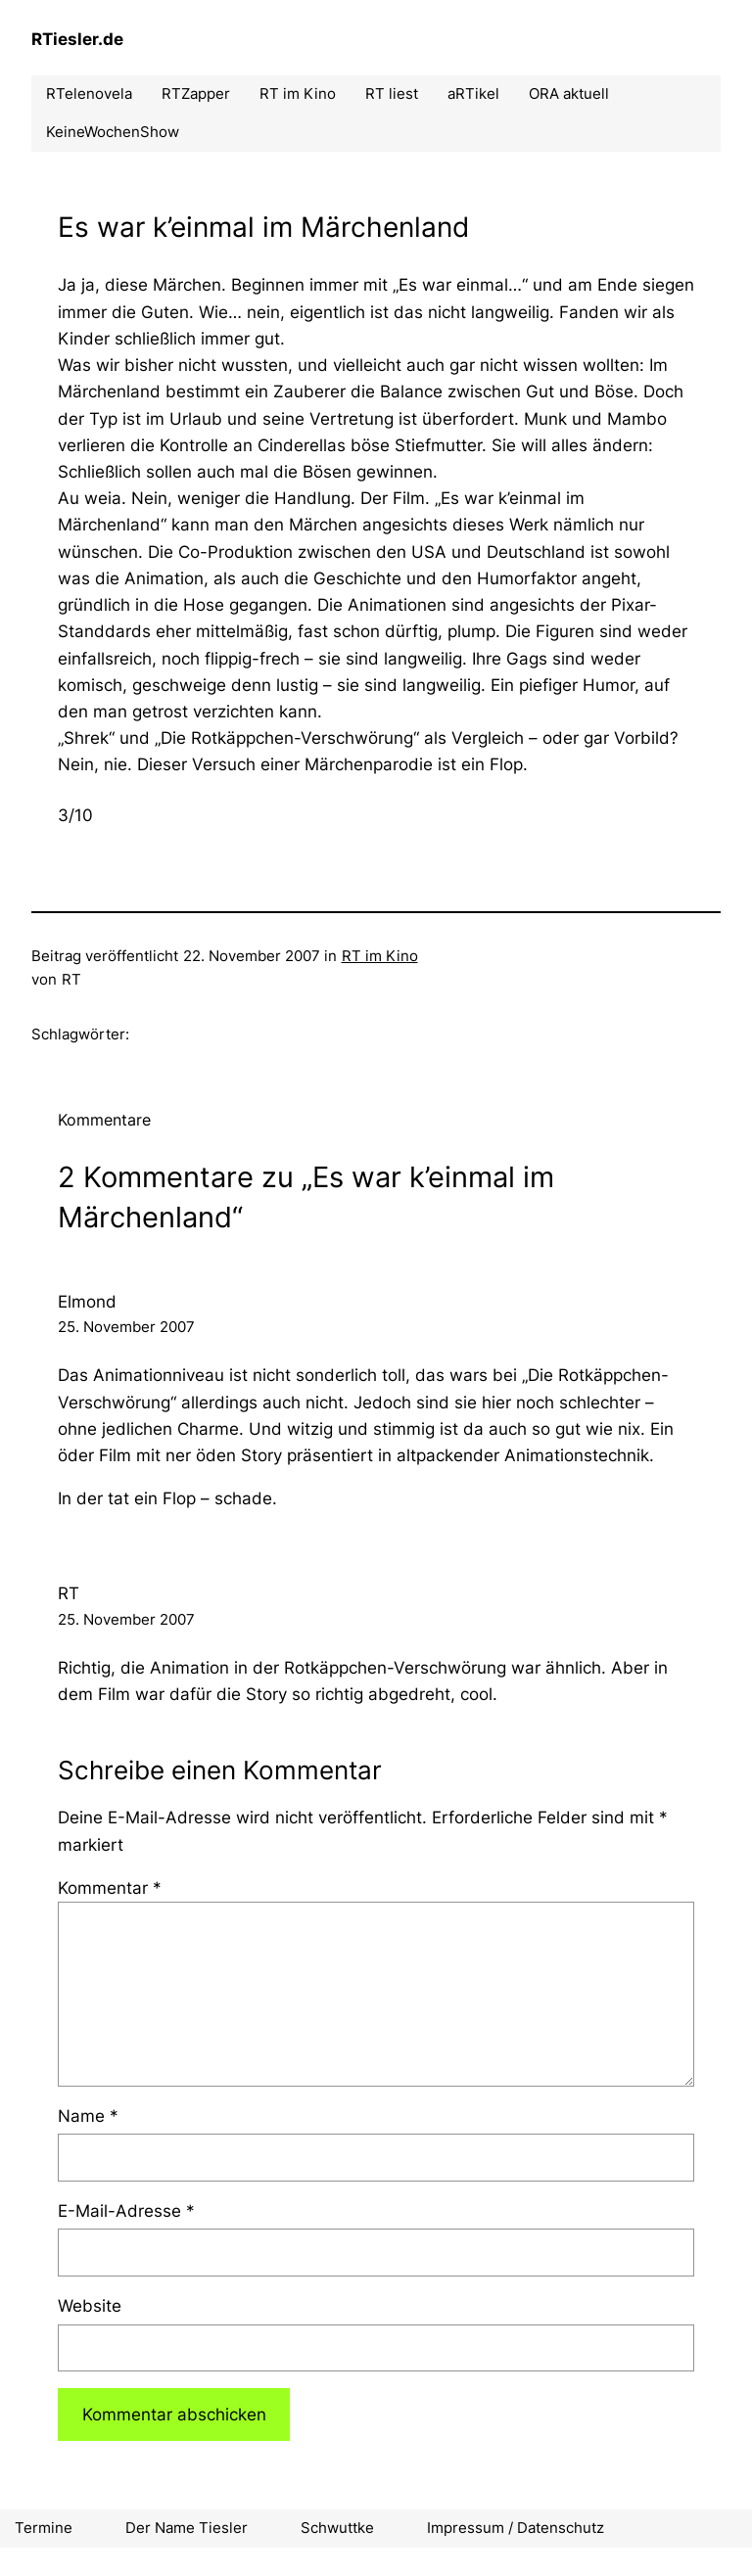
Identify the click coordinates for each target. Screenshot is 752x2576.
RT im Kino (380, 955)
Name (88, 2116)
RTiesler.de (77, 39)
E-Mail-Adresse (126, 2211)
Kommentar (110, 1888)
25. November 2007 (126, 1326)
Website (89, 2306)
